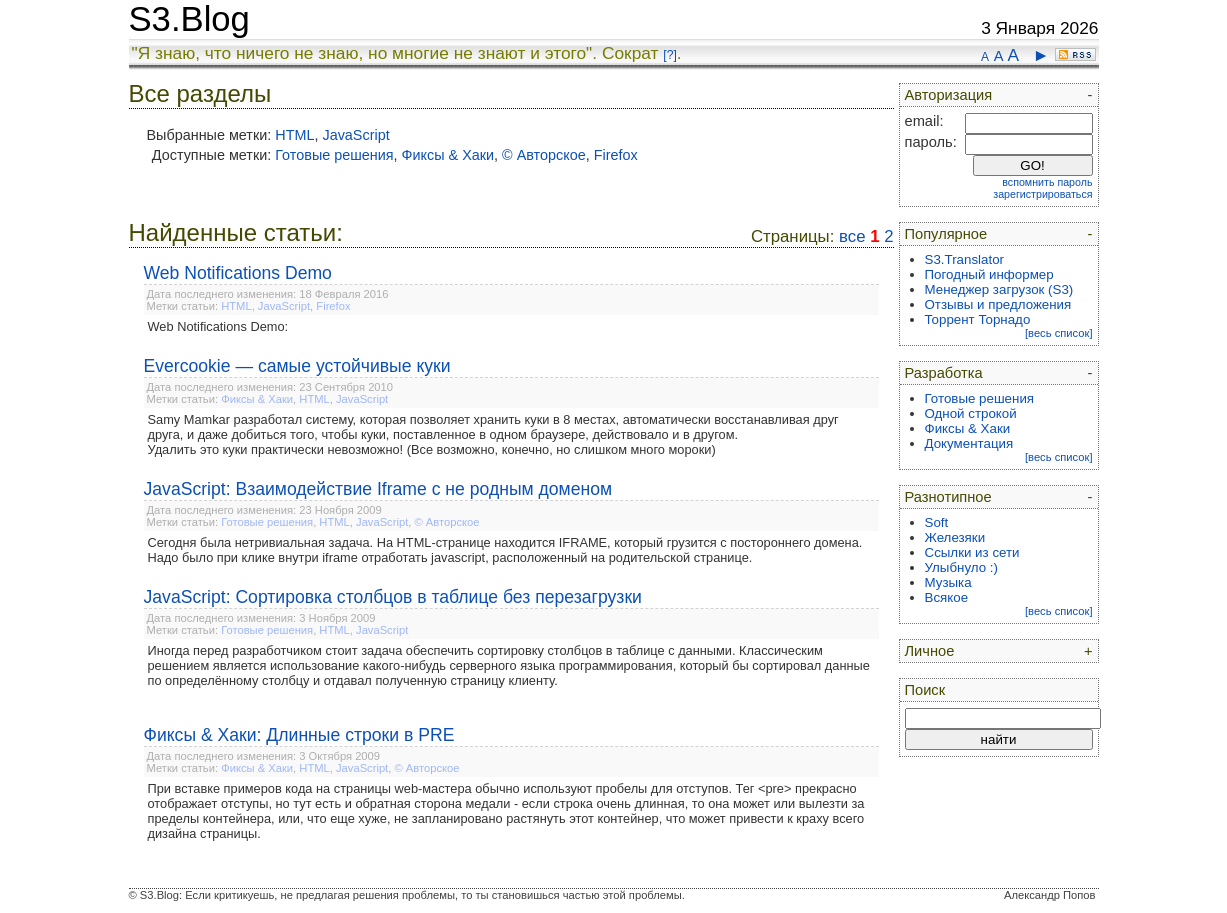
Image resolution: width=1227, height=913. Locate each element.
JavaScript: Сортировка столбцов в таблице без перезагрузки (393, 597)
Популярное (946, 234)
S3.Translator (965, 259)
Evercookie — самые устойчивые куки (297, 366)
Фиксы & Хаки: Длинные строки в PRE (299, 735)
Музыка (948, 582)
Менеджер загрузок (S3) (999, 289)
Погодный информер (989, 274)
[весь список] (1059, 333)
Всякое (947, 597)
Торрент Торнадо (978, 319)
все (852, 236)
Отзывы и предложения (998, 304)
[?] (669, 55)
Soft (937, 522)
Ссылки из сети (972, 552)
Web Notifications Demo (238, 273)
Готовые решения (334, 155)
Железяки (955, 537)
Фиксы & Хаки (448, 155)
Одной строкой (971, 413)
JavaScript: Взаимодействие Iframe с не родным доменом (378, 489)
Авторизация (949, 95)
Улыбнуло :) (961, 567)
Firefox (616, 155)
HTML (294, 135)
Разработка (944, 373)
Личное (930, 651)
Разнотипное (948, 497)
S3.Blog (189, 19)
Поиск (925, 690)
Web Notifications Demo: (218, 326)
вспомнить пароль (1047, 182)
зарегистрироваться (1042, 194)
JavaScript (355, 135)
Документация (969, 443)
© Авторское (544, 155)
